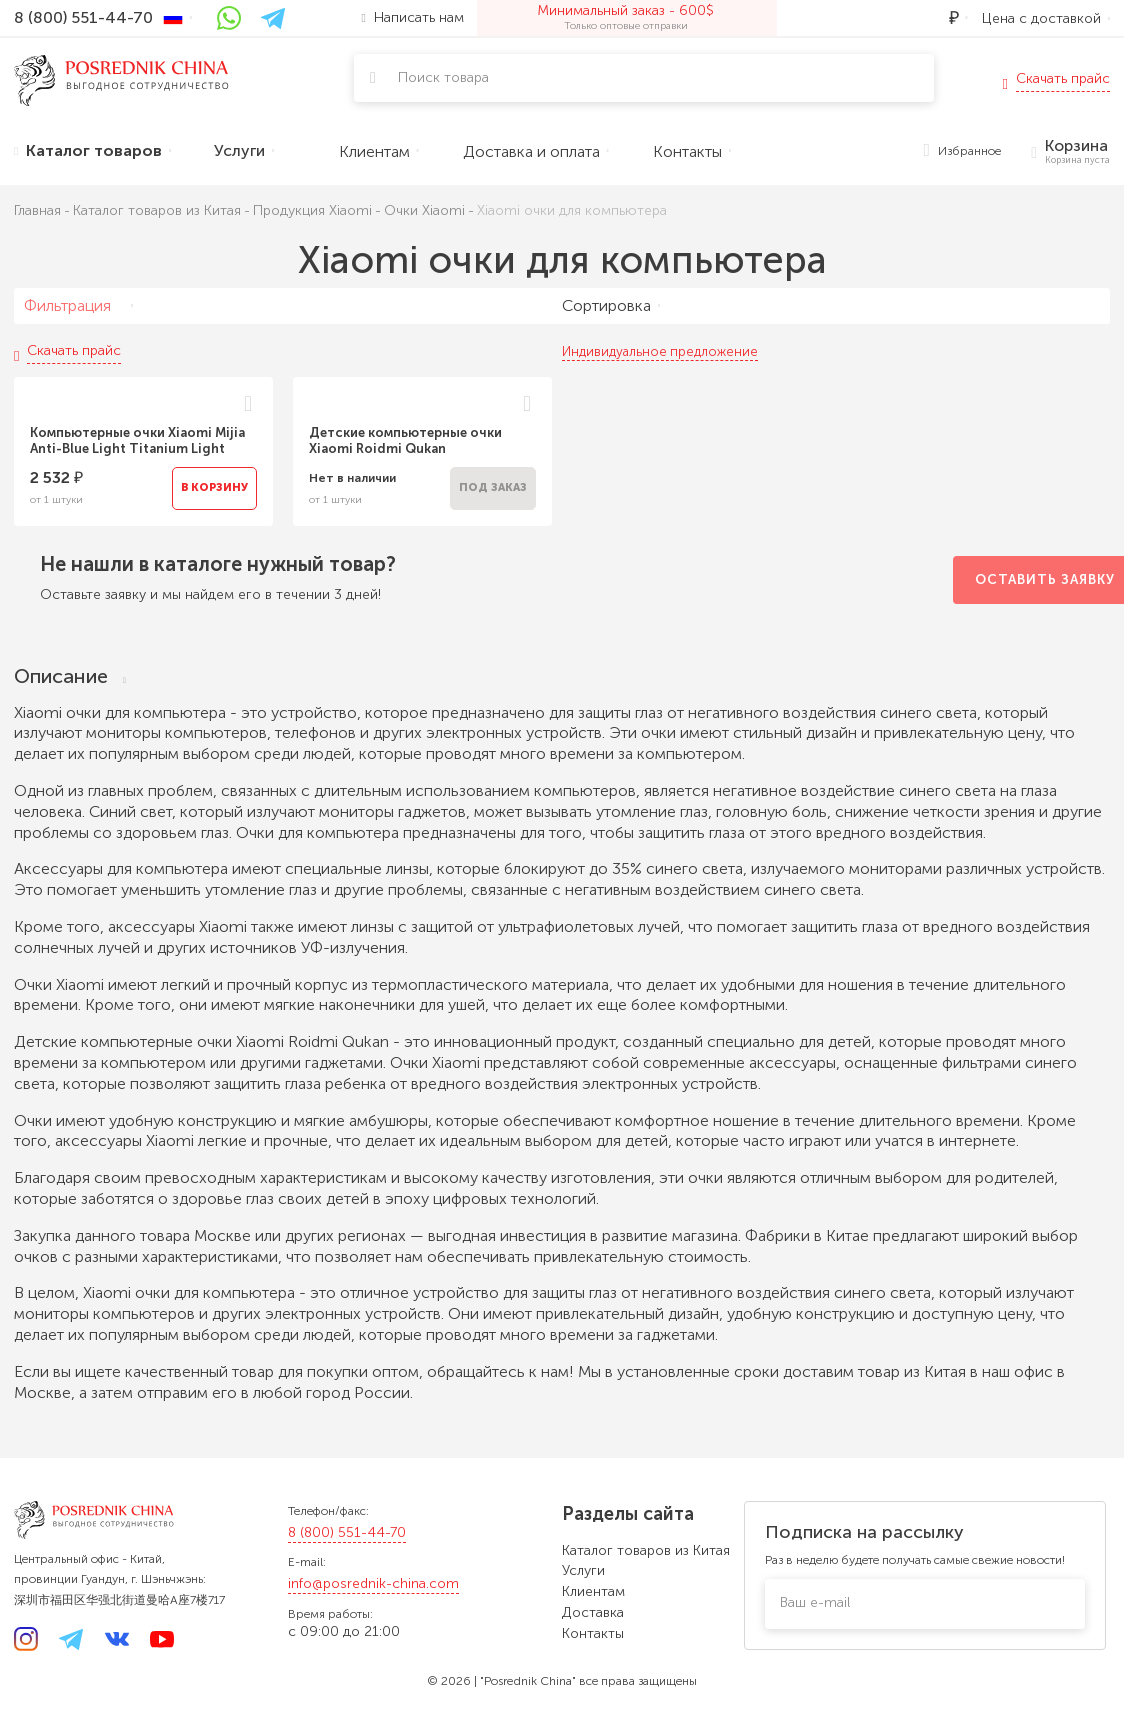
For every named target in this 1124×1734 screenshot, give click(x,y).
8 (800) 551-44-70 (347, 1532)
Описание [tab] (70, 676)
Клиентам (593, 1591)
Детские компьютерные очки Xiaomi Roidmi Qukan (405, 440)
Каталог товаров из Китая (646, 1550)
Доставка (593, 1612)
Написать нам (413, 17)
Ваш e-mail (815, 1602)
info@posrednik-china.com (373, 1583)
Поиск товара (443, 77)
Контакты (593, 1633)
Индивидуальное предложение (660, 351)
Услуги (583, 1570)
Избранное (963, 151)
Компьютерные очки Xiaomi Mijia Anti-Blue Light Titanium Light (137, 440)
